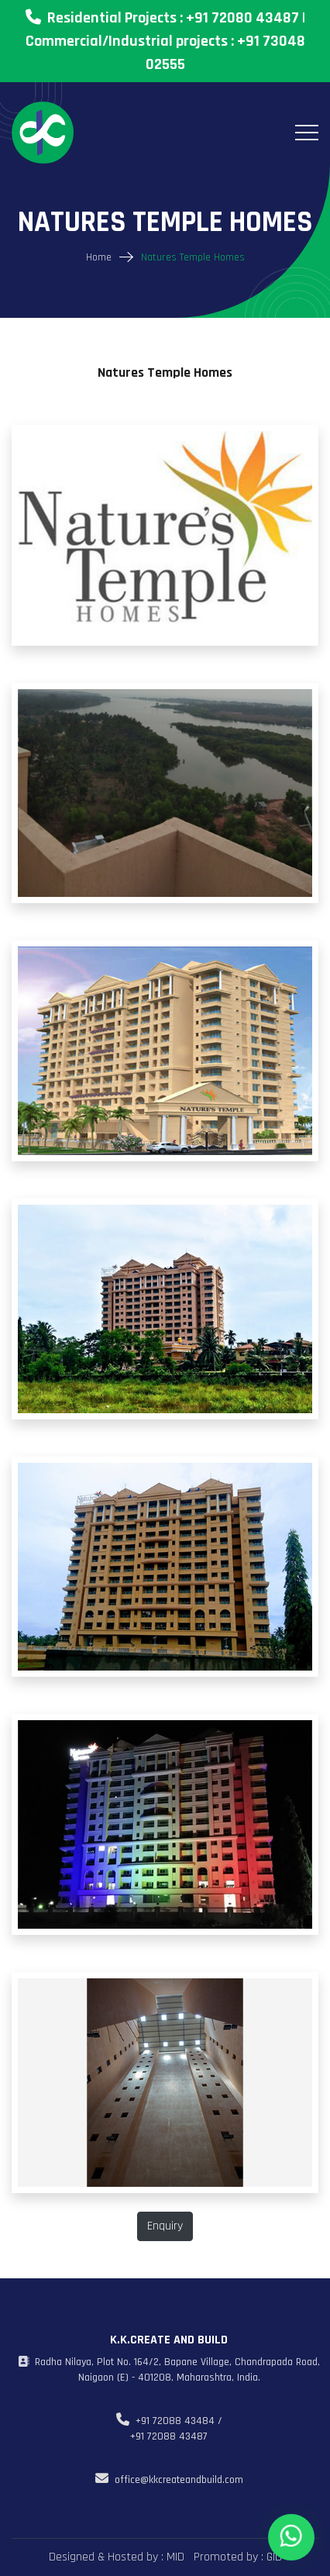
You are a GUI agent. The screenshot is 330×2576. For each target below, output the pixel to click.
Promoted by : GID (236, 2557)
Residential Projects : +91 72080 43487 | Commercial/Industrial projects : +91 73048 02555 (165, 41)
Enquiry (165, 2226)
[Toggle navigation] (306, 132)
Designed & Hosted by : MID (116, 2557)
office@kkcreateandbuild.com (169, 2480)
